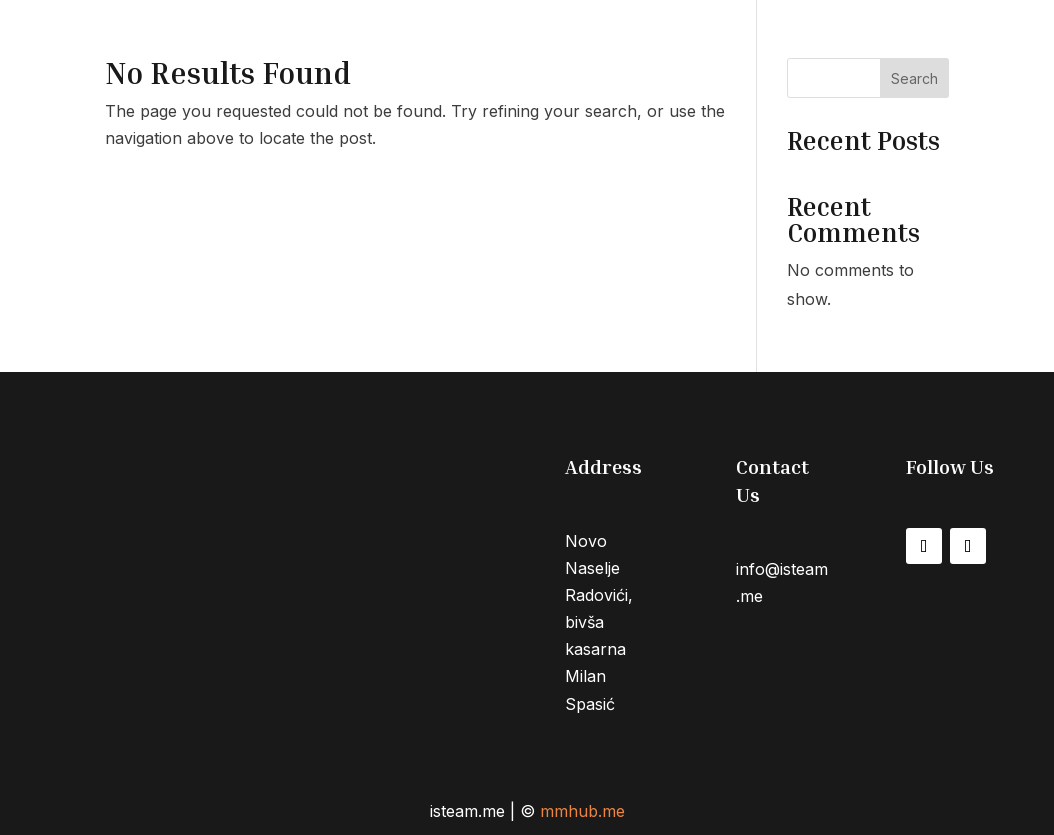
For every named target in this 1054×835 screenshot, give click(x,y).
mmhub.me (582, 811)
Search (914, 78)
